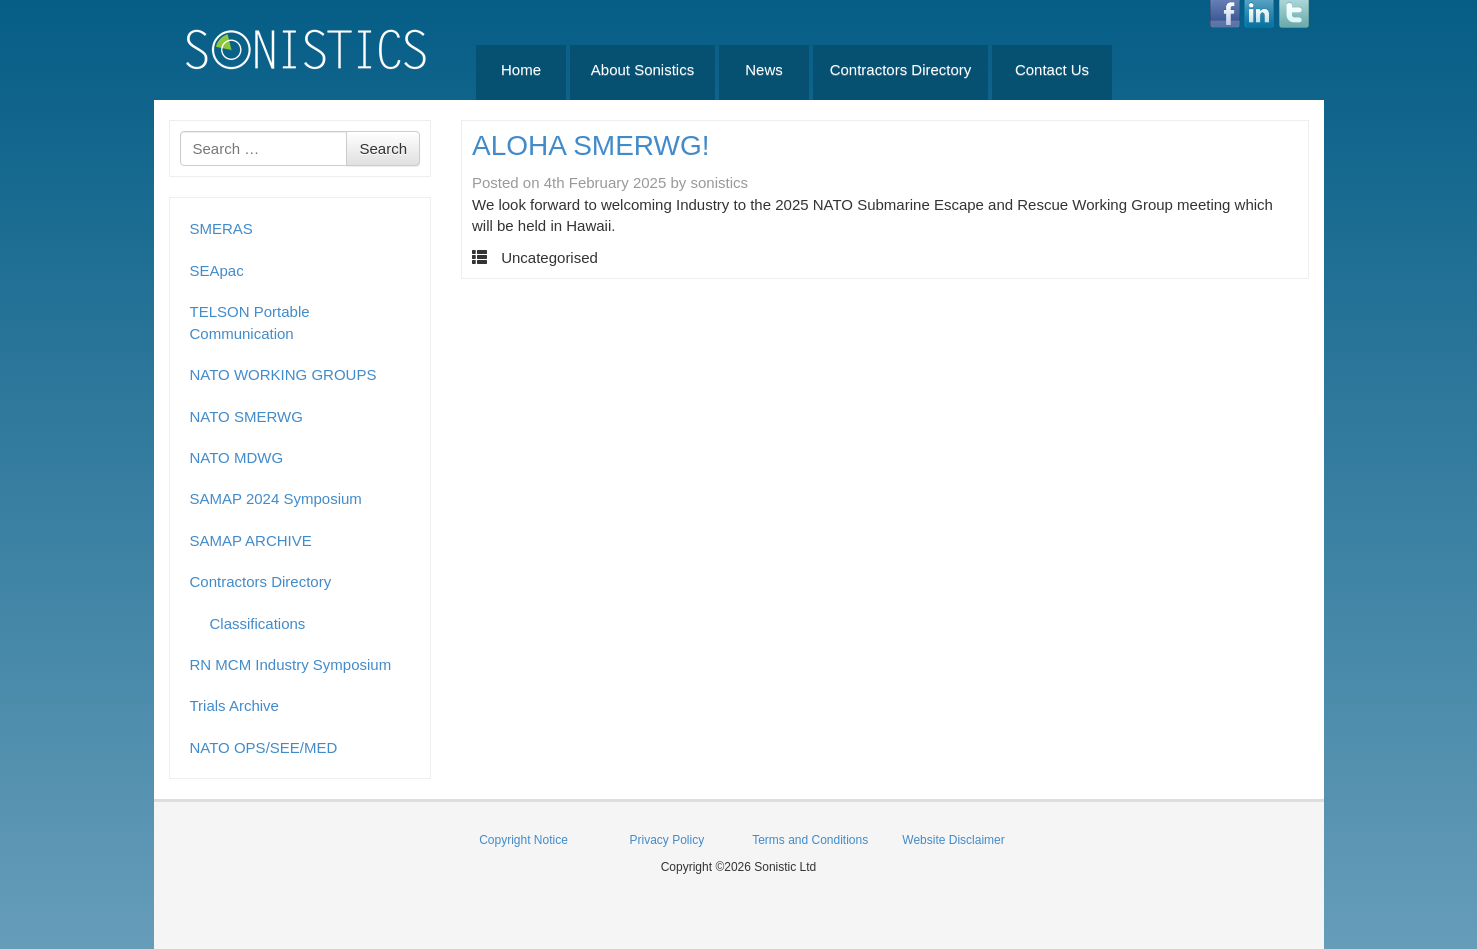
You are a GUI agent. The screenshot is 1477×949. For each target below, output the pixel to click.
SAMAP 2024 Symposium (276, 498)
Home (521, 69)
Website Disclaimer (953, 840)
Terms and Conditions (810, 840)
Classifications (258, 623)
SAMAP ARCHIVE (251, 540)
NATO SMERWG (246, 416)
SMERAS (221, 228)
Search (383, 148)
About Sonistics (642, 69)
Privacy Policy (666, 840)
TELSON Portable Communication (250, 322)
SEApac (217, 270)
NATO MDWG (237, 457)
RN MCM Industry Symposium (291, 664)
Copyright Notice (523, 840)
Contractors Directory (901, 69)
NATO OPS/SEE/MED (264, 747)
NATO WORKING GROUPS (283, 374)
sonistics (719, 182)
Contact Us (1052, 69)
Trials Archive (234, 705)
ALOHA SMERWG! (591, 145)
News (764, 69)
